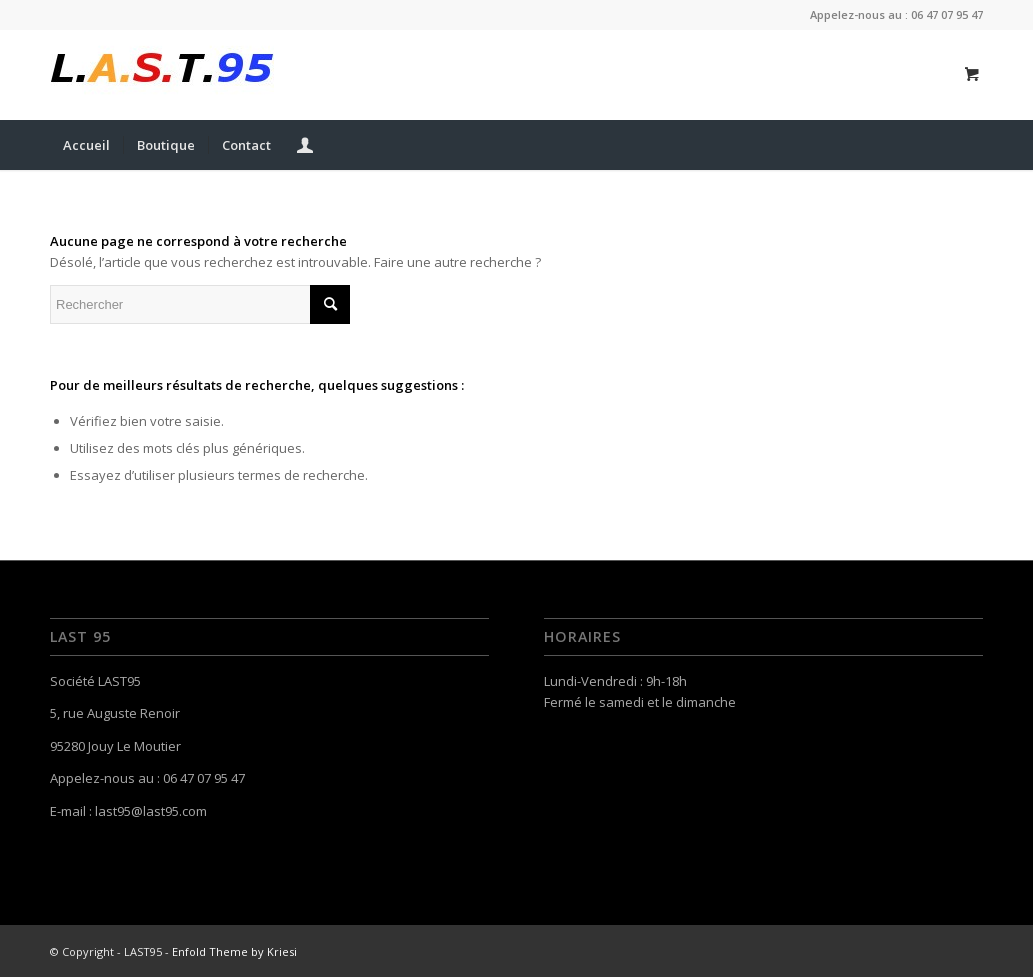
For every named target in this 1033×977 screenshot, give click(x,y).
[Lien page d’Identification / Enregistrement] (305, 145)
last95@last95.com (151, 811)
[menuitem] (86, 145)
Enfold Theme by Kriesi (234, 951)
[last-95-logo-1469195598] (162, 75)
